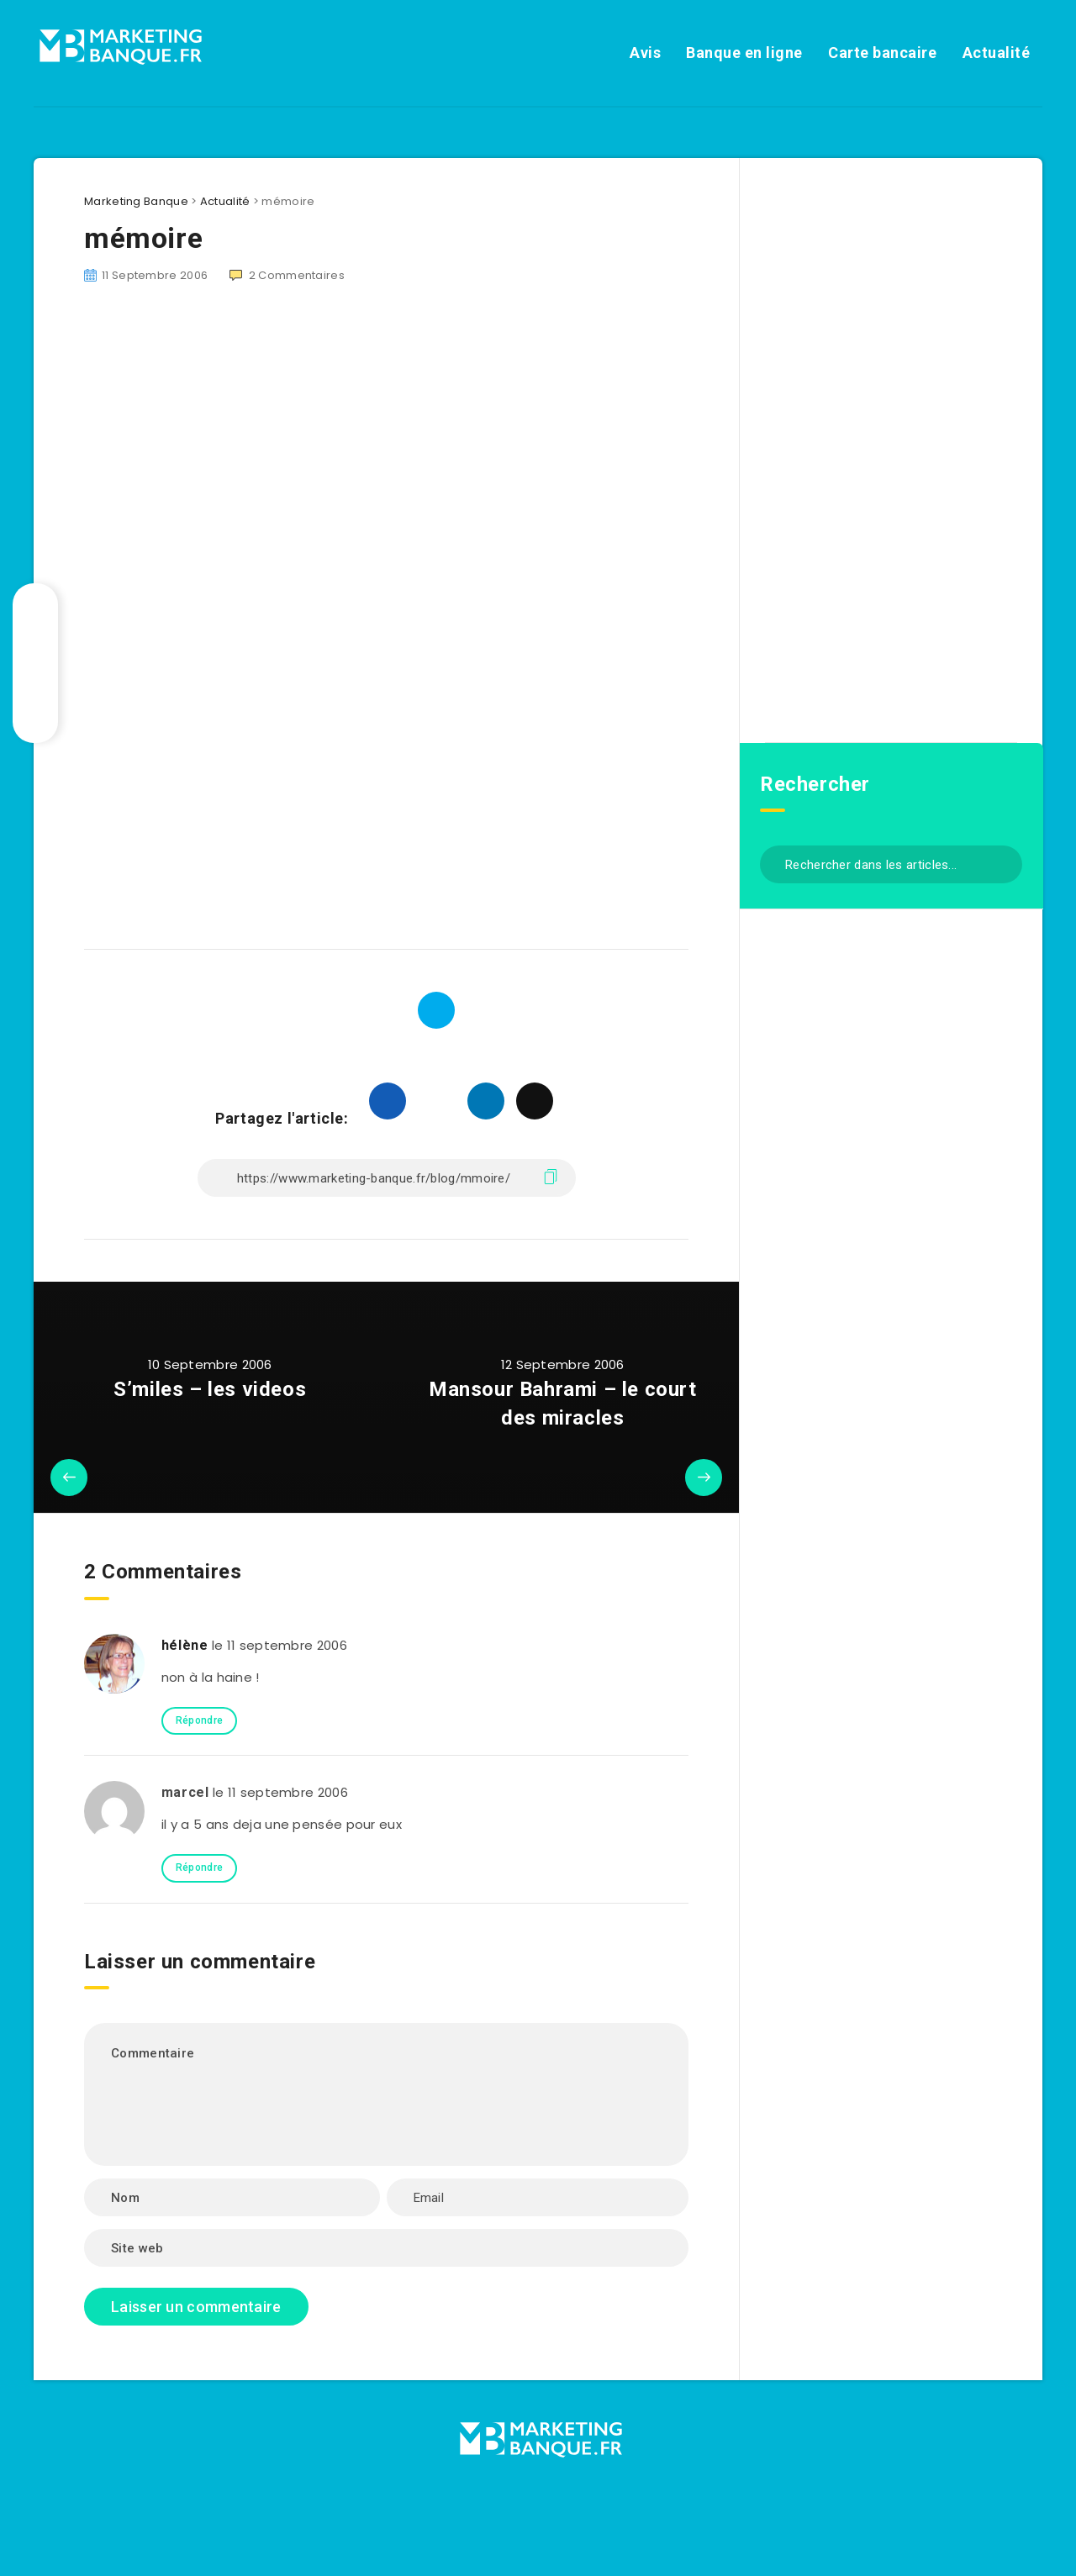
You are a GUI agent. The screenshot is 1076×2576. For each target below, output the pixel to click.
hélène (184, 1645)
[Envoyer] (1003, 863)
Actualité (997, 52)
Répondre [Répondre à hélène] (199, 1720)
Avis (645, 52)
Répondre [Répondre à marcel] (199, 1867)
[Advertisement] (386, 444)
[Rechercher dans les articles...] (891, 864)
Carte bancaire (882, 52)
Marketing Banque (136, 201)
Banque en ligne (744, 52)
